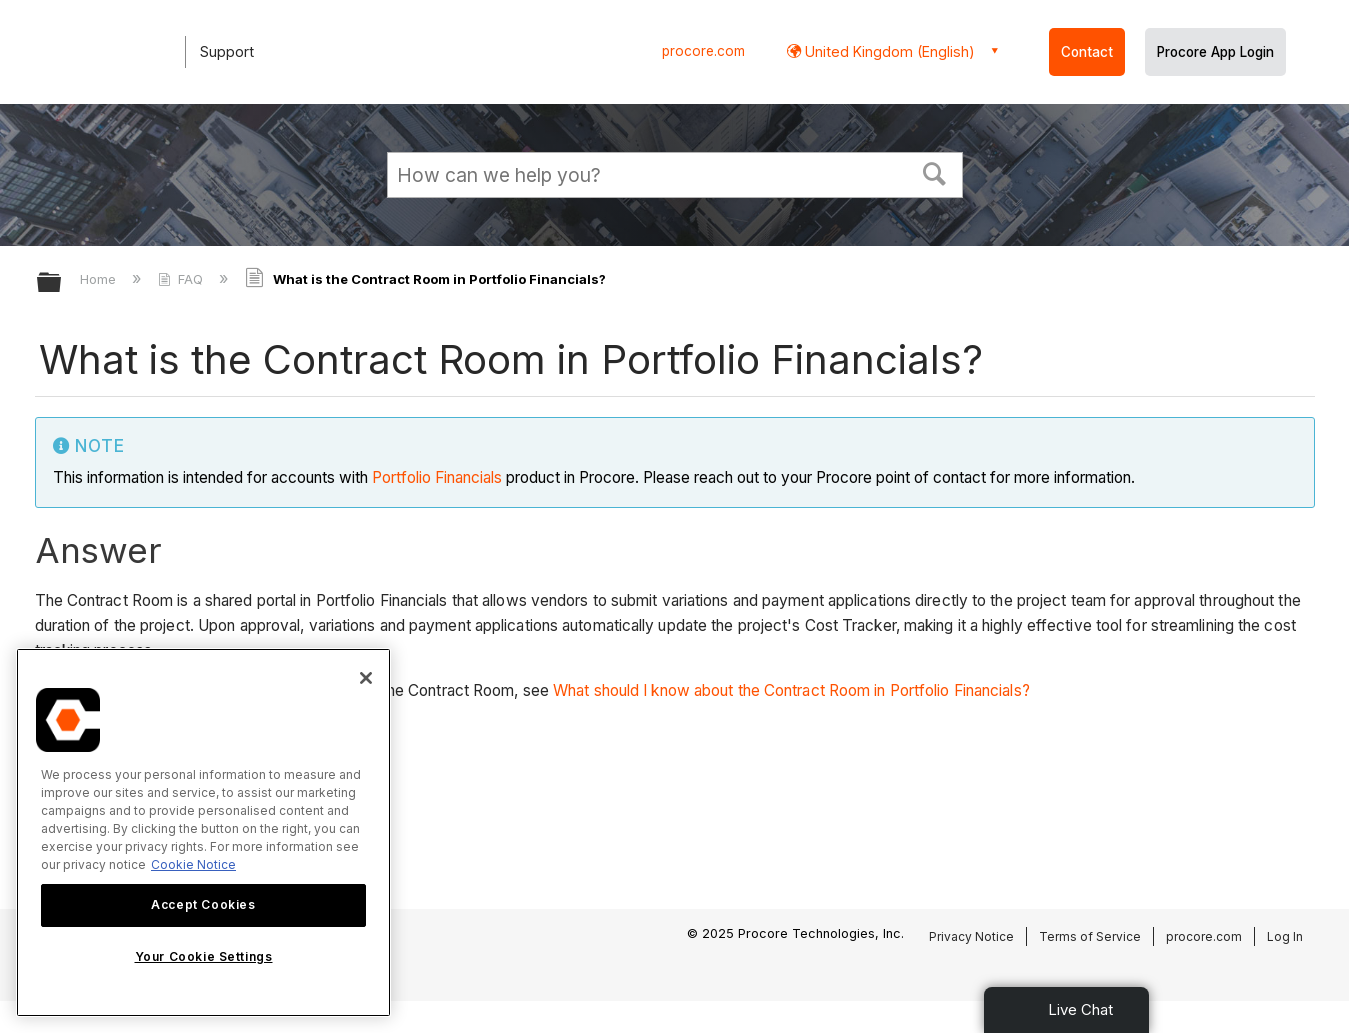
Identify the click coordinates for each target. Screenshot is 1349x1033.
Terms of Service (1090, 936)
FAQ (182, 279)
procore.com (703, 51)
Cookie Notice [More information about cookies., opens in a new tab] (193, 864)
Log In (1285, 936)
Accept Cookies (203, 904)
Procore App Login (1215, 52)
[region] (203, 832)
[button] (934, 172)
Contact (1087, 52)
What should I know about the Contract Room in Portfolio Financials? (791, 690)
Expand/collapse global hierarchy (62, 283)
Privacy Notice (971, 936)
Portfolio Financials (437, 477)
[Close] (366, 678)
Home (100, 279)
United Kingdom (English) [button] (888, 51)
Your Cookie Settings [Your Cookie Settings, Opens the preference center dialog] (204, 956)
